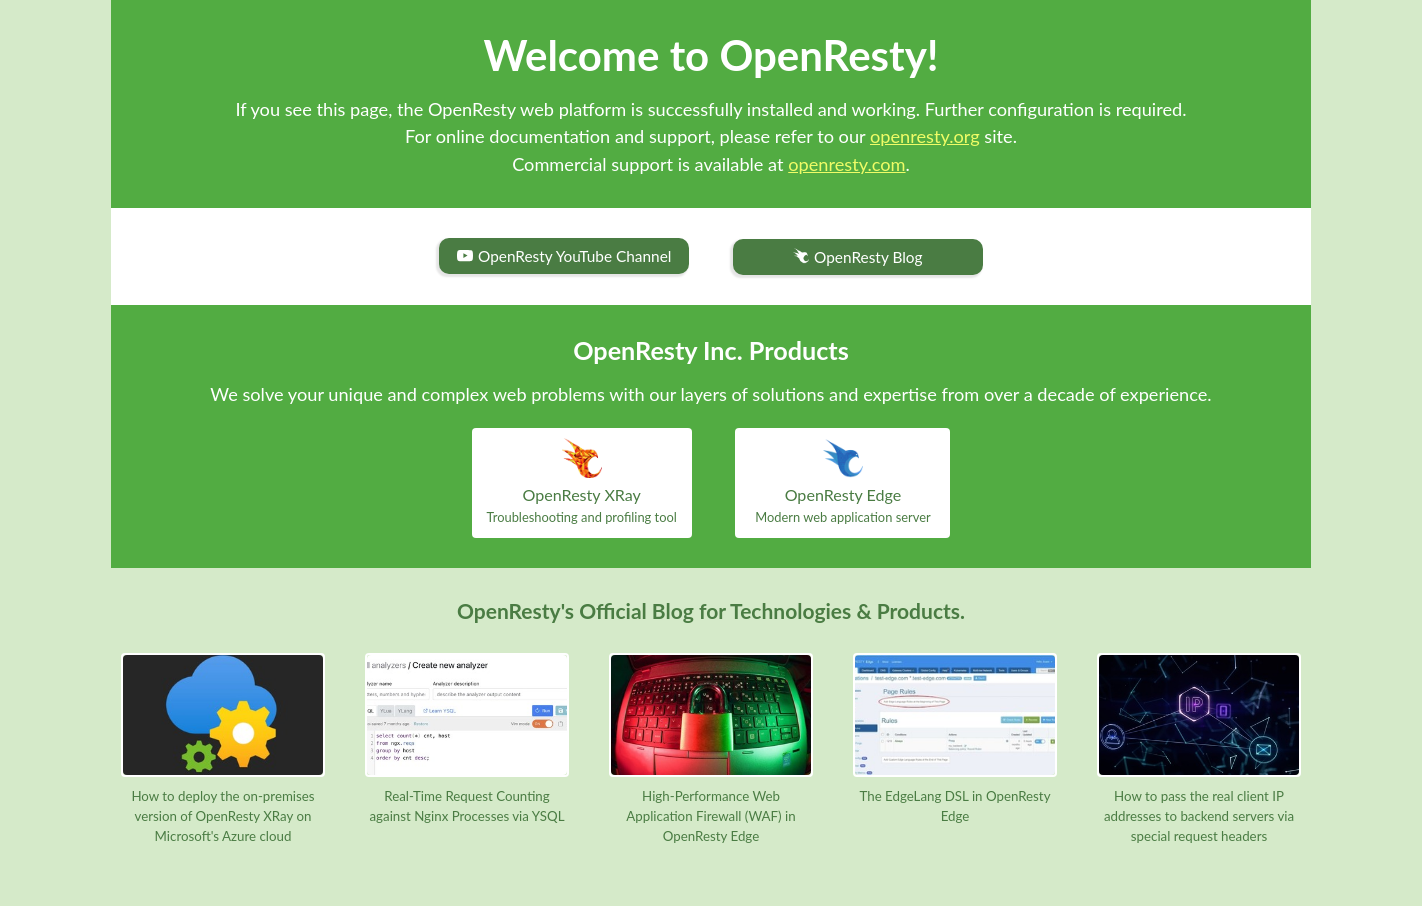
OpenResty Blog (857, 257)
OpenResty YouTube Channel (564, 256)
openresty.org (925, 136)
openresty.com (846, 164)
